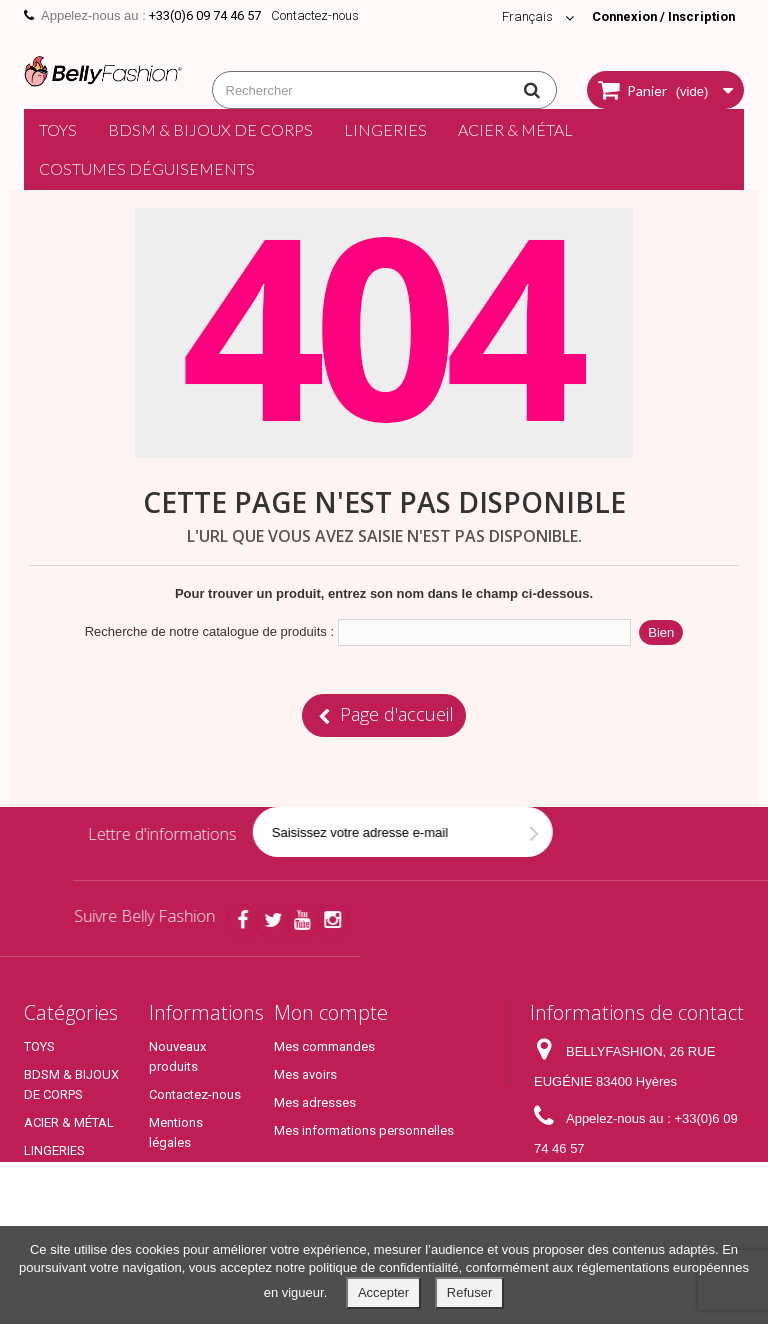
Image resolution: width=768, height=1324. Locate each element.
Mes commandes (324, 1046)
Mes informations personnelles (364, 1130)
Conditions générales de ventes (186, 1190)
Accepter (383, 1292)
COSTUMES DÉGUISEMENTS (147, 168)
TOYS (58, 129)
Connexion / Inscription (661, 16)
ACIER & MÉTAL (515, 129)
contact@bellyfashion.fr (603, 1215)
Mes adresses (315, 1102)
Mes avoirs (305, 1074)
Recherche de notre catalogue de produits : (209, 631)
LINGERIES (385, 129)
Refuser (470, 1292)
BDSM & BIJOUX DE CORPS (210, 129)
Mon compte (331, 1012)
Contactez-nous (315, 15)
